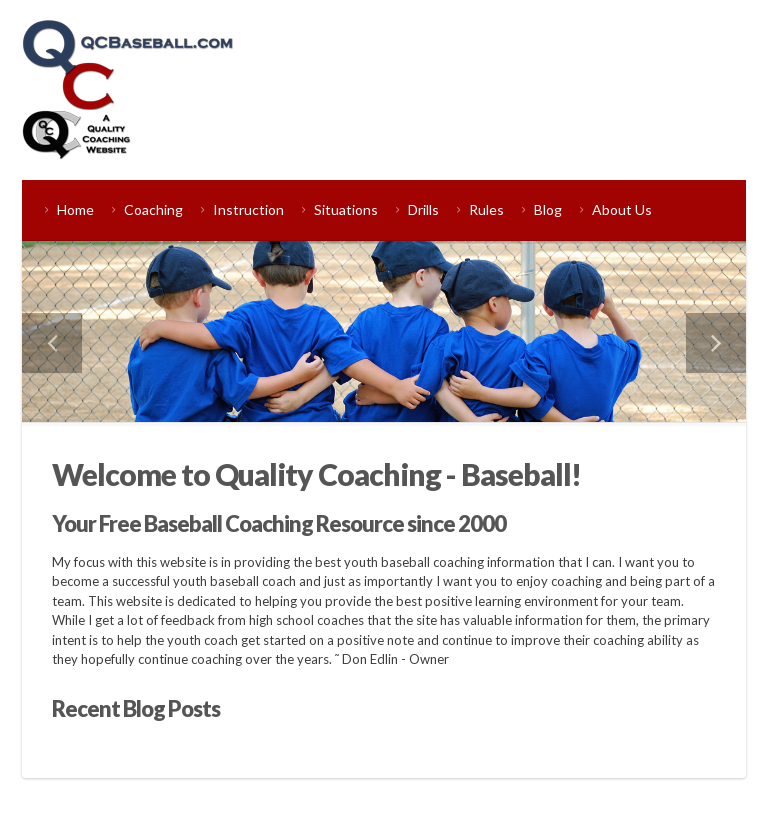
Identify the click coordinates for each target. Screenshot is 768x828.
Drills (423, 209)
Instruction (248, 209)
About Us (622, 209)
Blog (548, 209)
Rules (486, 209)
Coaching (153, 209)
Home (75, 209)
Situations (346, 209)
